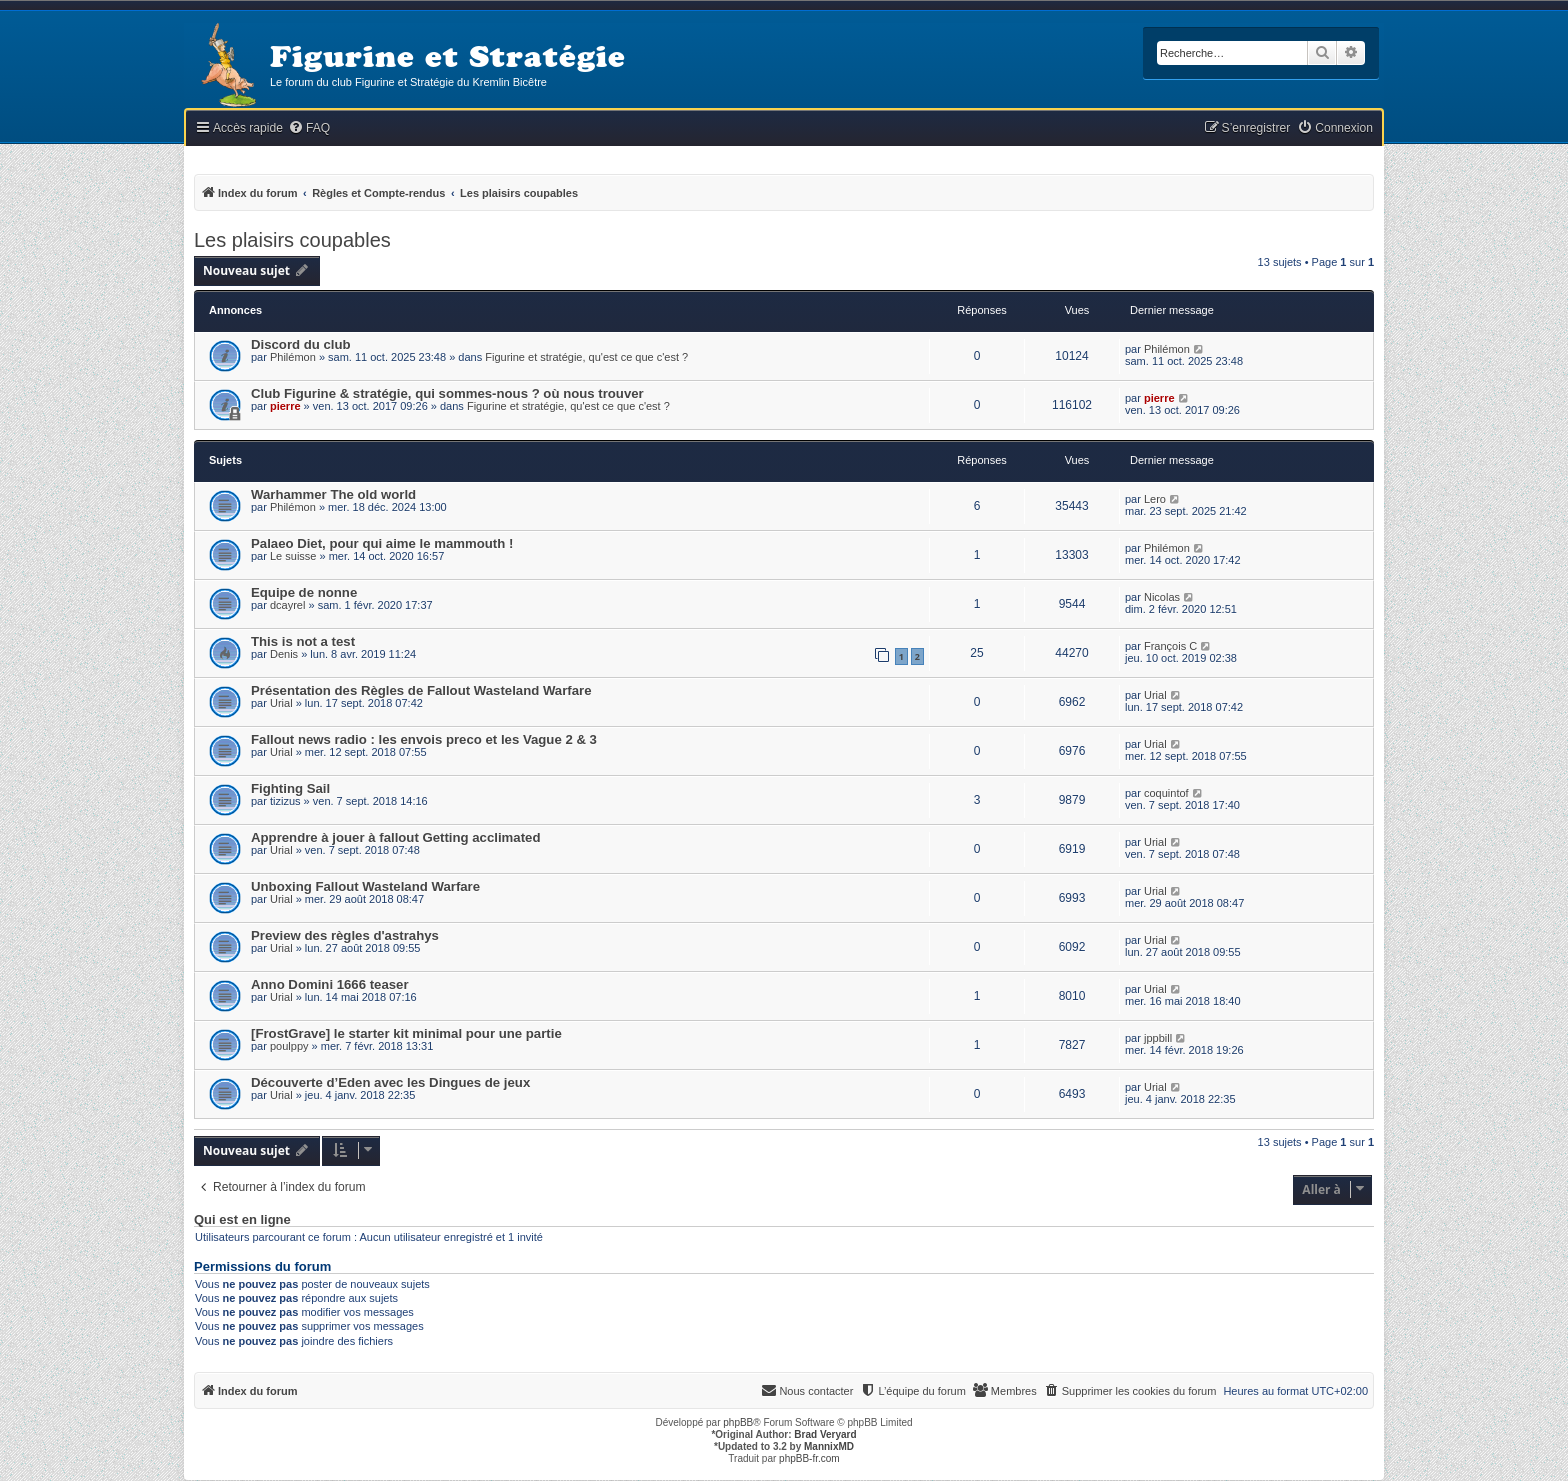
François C (1170, 646)
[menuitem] (309, 128)
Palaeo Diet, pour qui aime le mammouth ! (382, 543)
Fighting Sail (290, 788)
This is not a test (303, 641)
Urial (281, 703)
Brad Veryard (825, 1434)
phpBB (738, 1422)
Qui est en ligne (242, 1220)
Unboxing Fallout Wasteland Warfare (365, 886)
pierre (285, 406)
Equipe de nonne (304, 592)
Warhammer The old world (333, 494)
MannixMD (829, 1446)
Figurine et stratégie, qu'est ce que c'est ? (586, 357)
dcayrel (287, 605)
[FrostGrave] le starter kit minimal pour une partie (406, 1033)
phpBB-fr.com (809, 1458)
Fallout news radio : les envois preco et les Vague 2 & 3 (424, 739)
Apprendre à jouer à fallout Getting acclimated (395, 837)
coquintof (1166, 793)
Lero (1155, 499)
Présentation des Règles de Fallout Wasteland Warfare (421, 690)
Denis (284, 654)
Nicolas (1162, 597)
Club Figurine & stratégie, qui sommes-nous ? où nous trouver (447, 393)
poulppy (289, 1046)
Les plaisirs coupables (292, 240)
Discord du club (301, 344)
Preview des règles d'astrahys (345, 935)
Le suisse (293, 556)
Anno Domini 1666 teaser (330, 984)
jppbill (1158, 1038)
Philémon (293, 357)
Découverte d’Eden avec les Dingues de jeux (390, 1082)
